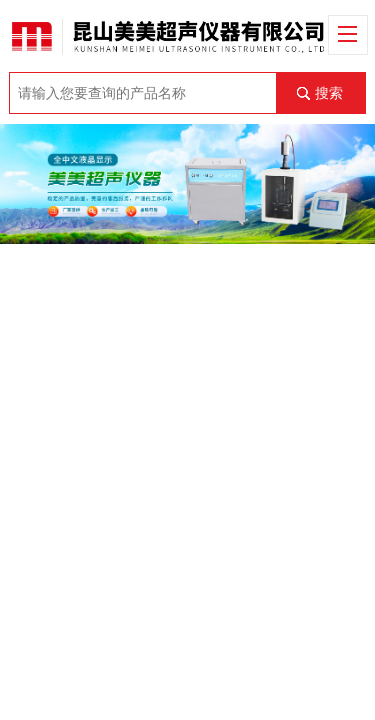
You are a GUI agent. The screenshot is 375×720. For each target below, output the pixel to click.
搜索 (329, 93)
